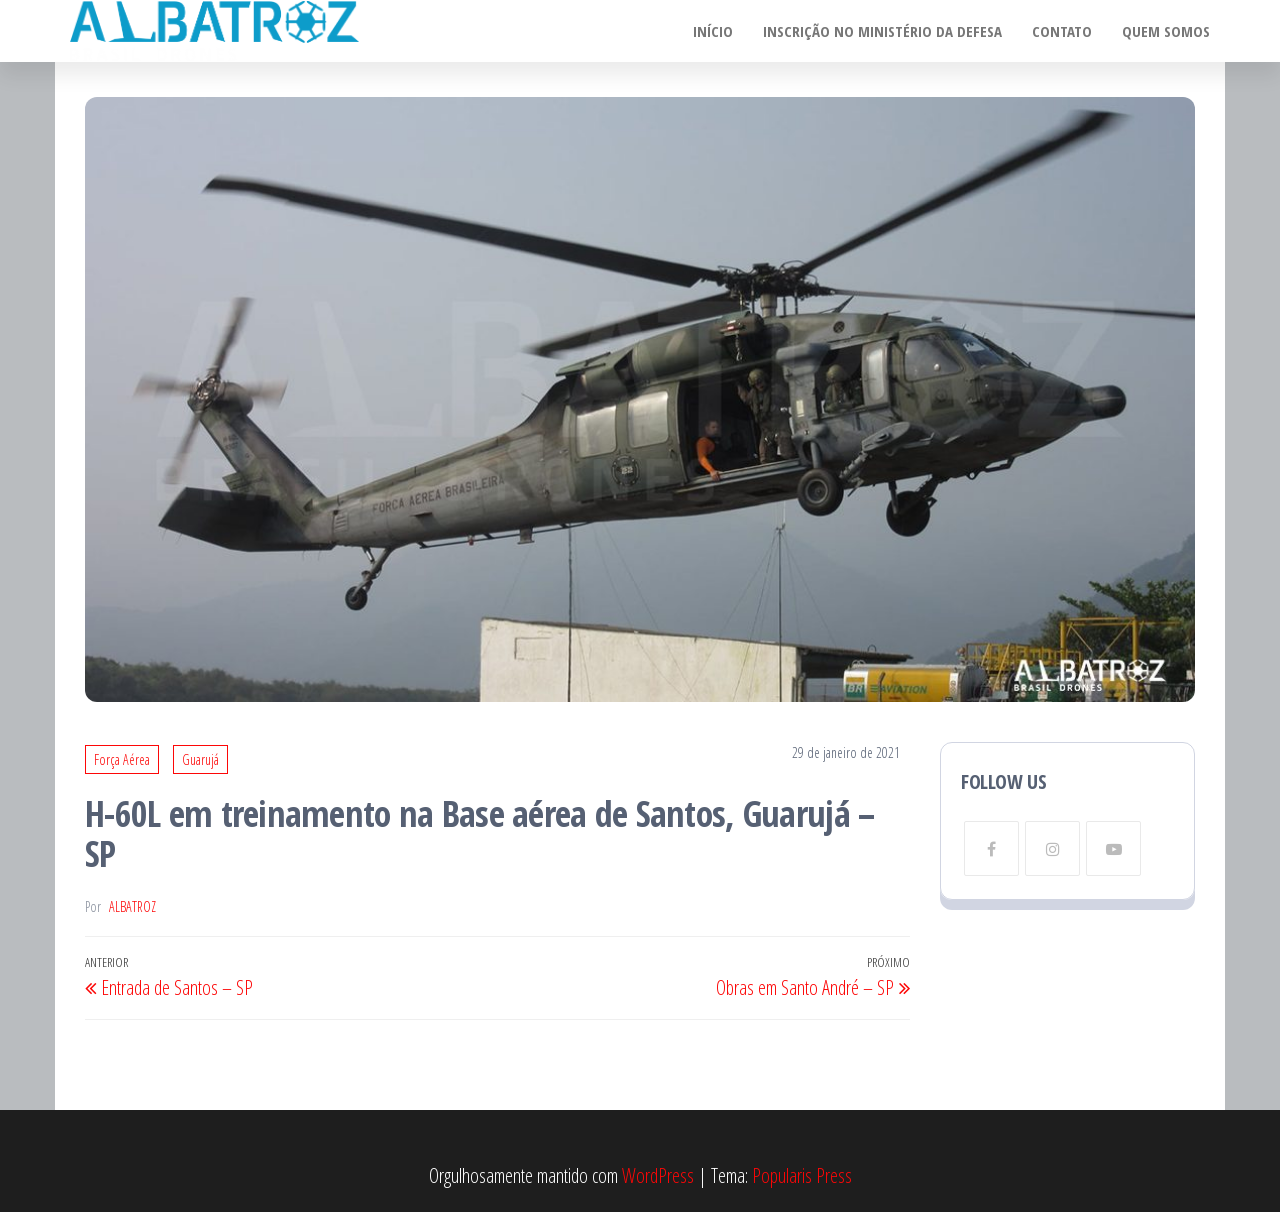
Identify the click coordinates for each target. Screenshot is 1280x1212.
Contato (1062, 31)
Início (713, 31)
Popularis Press (802, 1175)
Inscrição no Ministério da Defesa (882, 31)
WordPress (658, 1175)
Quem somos (1166, 31)
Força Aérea (122, 759)
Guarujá (200, 759)
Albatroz (132, 906)
